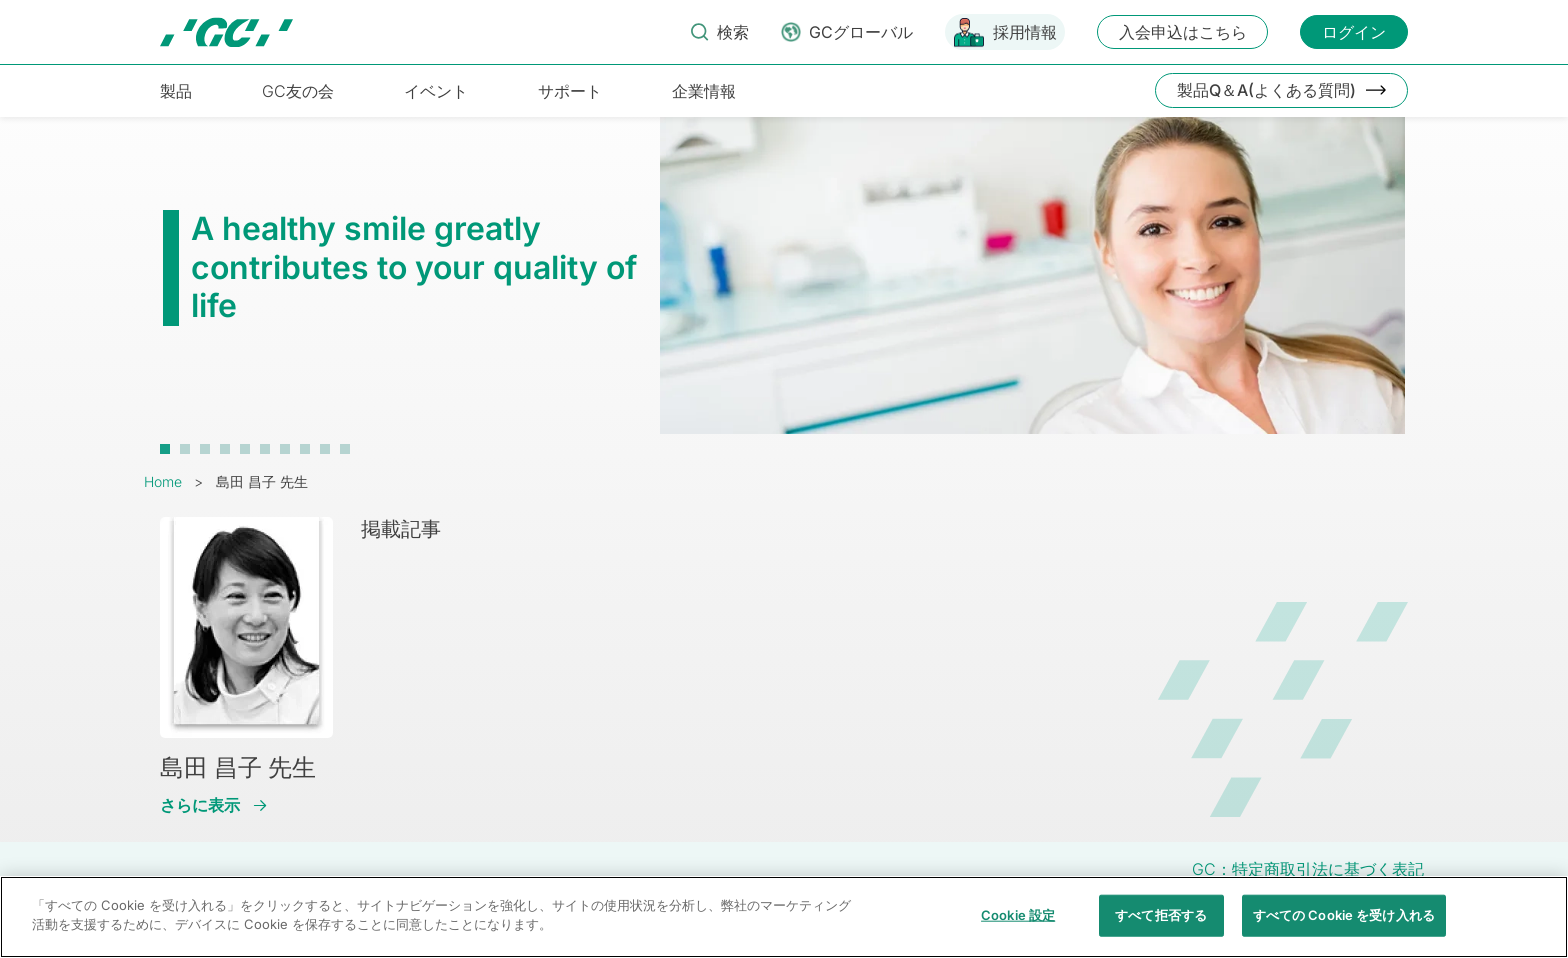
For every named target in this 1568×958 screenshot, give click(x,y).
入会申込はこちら (1183, 32)
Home (163, 481)
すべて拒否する (1161, 926)
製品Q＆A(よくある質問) (1266, 90)
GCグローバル (861, 32)
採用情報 (1025, 32)
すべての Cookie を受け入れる (1344, 926)
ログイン (1354, 32)
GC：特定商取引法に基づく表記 (1308, 869)
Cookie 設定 (1018, 926)
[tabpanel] (784, 285)
